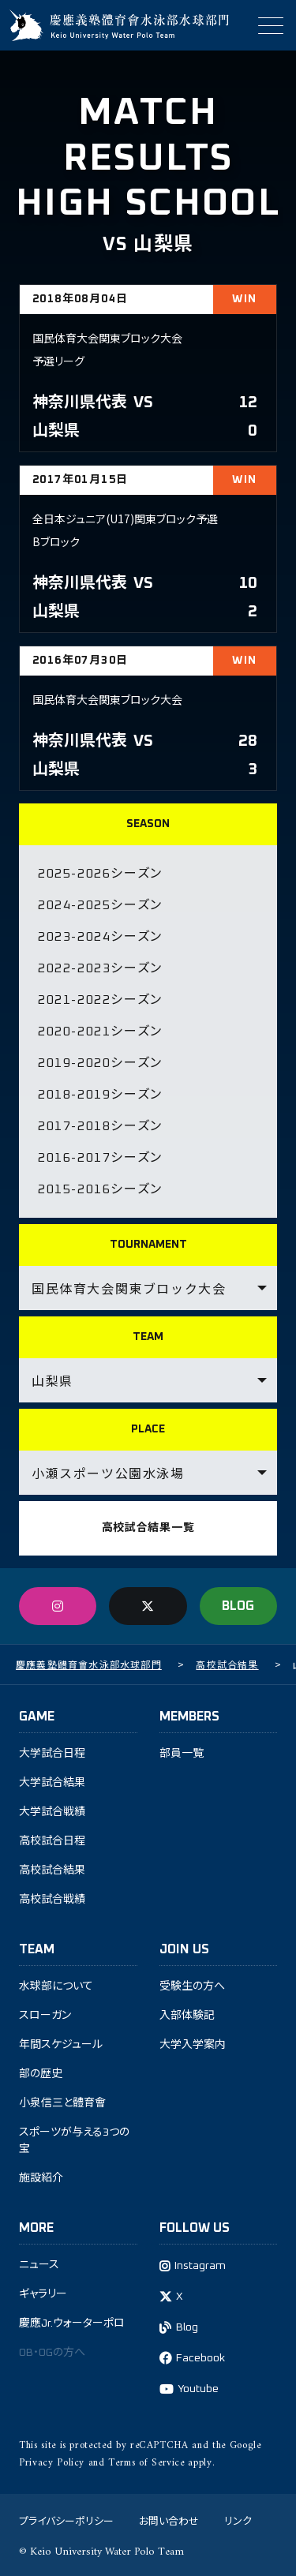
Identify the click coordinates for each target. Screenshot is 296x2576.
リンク (238, 2520)
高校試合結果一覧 (148, 1527)
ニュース (39, 2265)
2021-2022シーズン (100, 1000)
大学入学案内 (192, 2044)
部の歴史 (40, 2074)
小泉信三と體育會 (62, 2103)
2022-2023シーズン (100, 968)
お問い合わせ (169, 2520)
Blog (187, 2327)
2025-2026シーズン (100, 873)
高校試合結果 (52, 1870)
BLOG (238, 1606)
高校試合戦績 (52, 1899)
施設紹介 (41, 2178)
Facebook (200, 2358)
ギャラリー (43, 2294)
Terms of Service (146, 2463)
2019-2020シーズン (100, 1063)
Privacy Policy (51, 2463)
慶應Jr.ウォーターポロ (72, 2323)
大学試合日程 (52, 1753)
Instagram (200, 2265)
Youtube (198, 2388)
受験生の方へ (192, 1986)
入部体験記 (187, 2015)
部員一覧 (181, 1753)
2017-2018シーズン (100, 1126)
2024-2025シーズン (100, 905)
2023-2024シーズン (100, 936)
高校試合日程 (52, 1841)
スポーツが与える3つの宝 (74, 2141)
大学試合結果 (52, 1782)
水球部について (56, 1986)
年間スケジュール (61, 2044)
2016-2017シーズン (100, 1157)
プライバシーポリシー (66, 2520)
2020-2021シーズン (100, 1031)
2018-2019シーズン (100, 1094)
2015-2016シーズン (100, 1189)
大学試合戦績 (52, 1812)
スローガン (45, 2015)
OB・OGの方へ (52, 2352)
